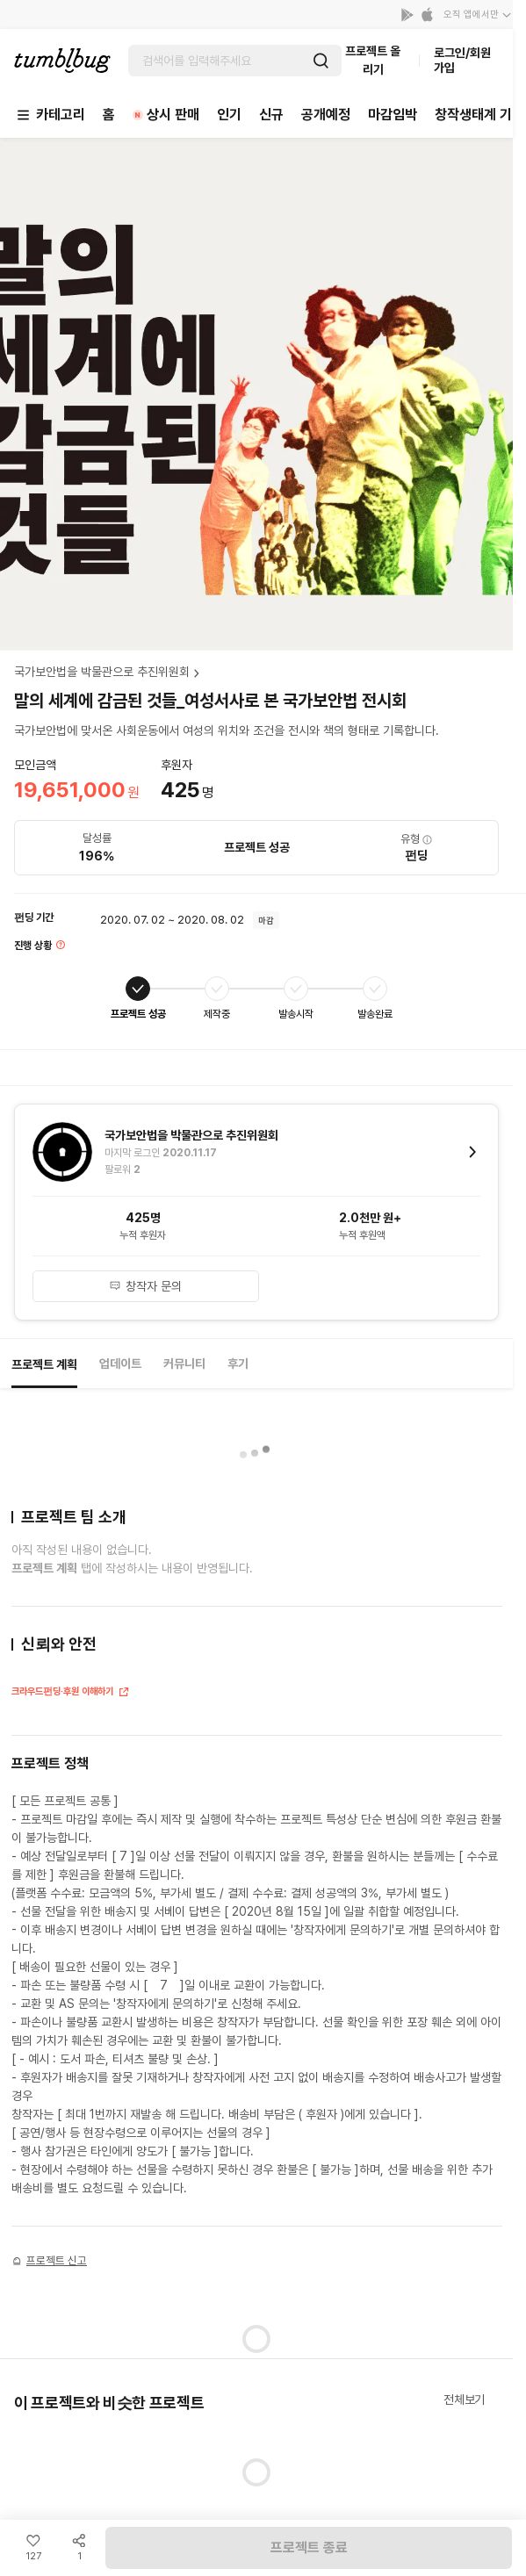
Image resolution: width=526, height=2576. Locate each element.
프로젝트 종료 (309, 2547)
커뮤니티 (184, 1363)
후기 (238, 1363)
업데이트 (120, 1363)
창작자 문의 (145, 1286)
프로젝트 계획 (44, 1364)
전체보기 (464, 2400)
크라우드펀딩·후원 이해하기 (70, 1693)
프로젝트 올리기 (372, 60)
